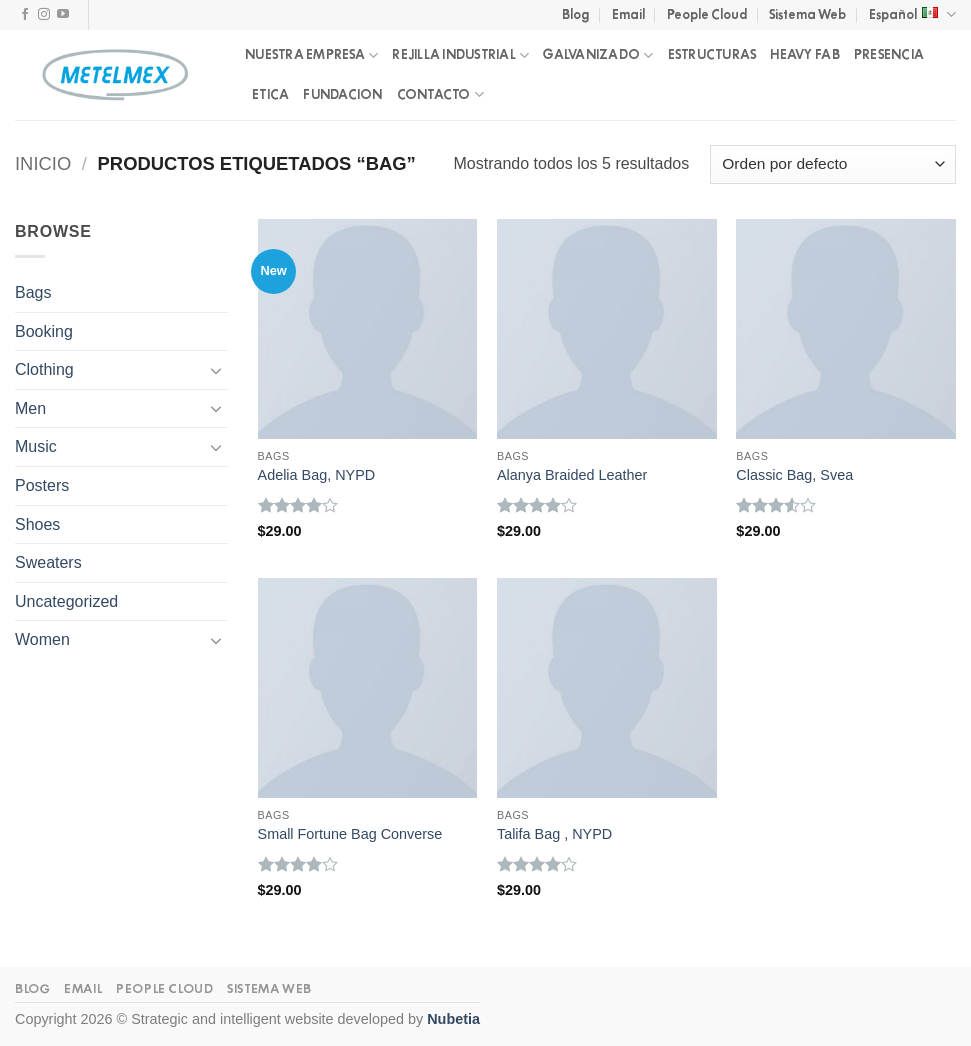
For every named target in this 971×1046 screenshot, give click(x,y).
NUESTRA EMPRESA (311, 55)
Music (36, 446)
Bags (33, 292)
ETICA (270, 94)
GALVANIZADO (598, 55)
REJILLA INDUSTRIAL (460, 55)
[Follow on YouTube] (63, 15)
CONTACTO (441, 94)
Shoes (37, 524)
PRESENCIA (889, 54)
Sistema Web (807, 14)
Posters (42, 485)
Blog (575, 14)
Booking (44, 331)
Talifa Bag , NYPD (554, 834)
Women (42, 639)
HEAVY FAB (804, 54)
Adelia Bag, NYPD (317, 475)
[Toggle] (216, 370)
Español (912, 14)
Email (628, 14)
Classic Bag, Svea (794, 475)
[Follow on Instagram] (44, 15)
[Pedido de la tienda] (833, 164)
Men (30, 408)
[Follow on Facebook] (25, 15)
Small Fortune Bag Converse (350, 834)
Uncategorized (66, 601)
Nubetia (453, 1019)
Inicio (43, 163)
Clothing (44, 369)
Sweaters (48, 562)
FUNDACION (342, 94)
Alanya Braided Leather (572, 475)
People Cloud (707, 14)
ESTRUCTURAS (712, 54)
